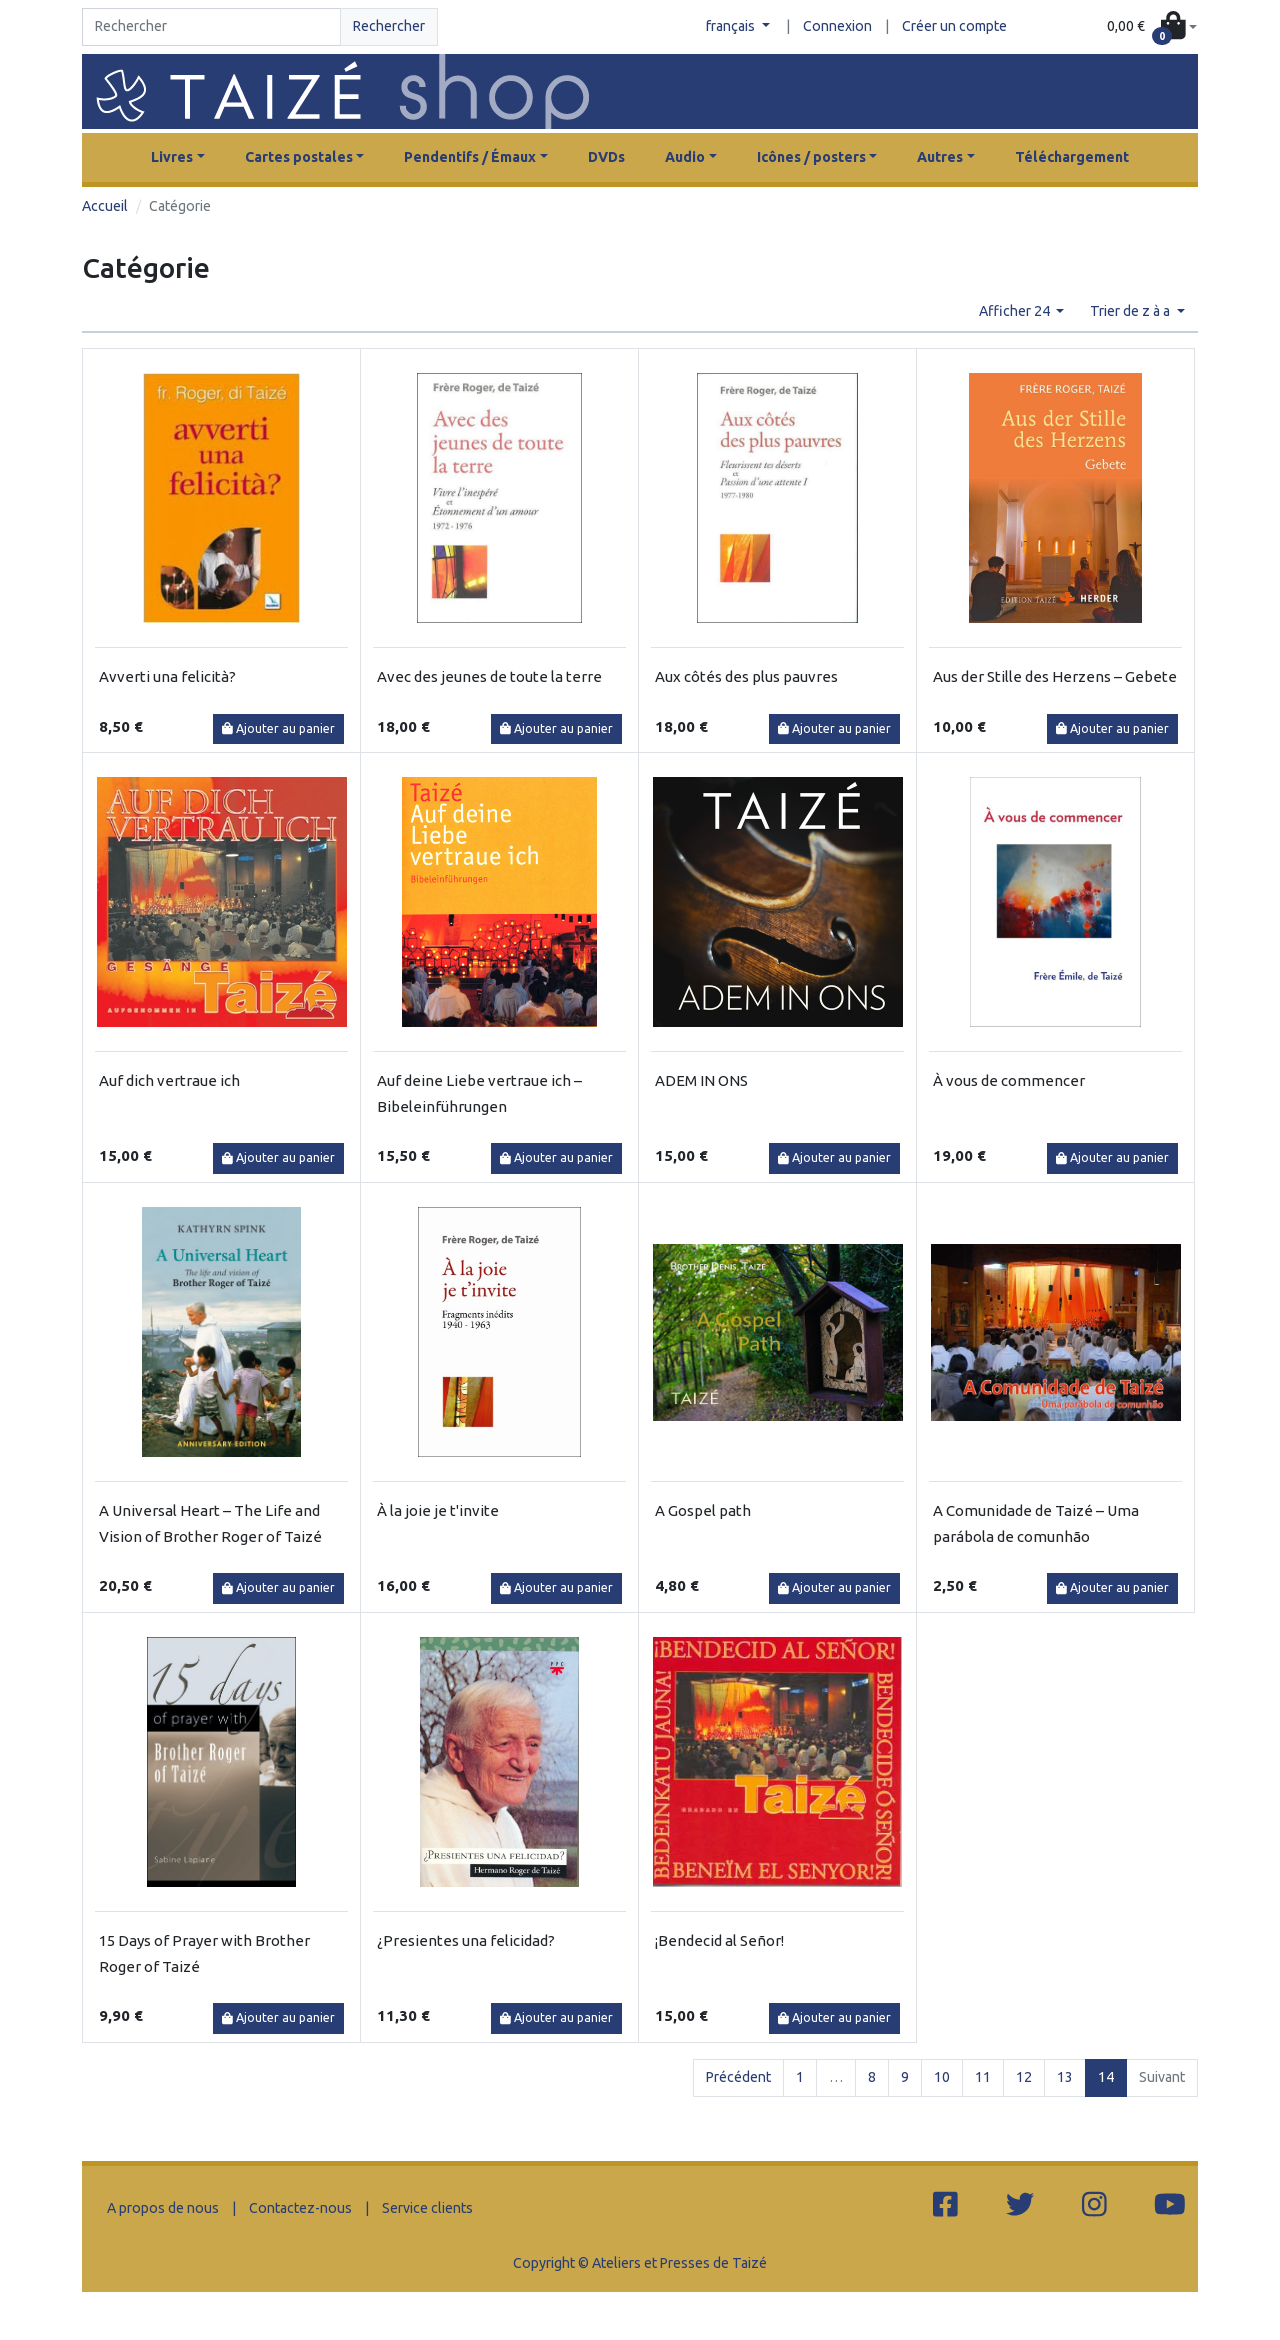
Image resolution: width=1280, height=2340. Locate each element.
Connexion (837, 26)
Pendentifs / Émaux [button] (470, 157)
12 (1024, 2077)
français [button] (732, 26)
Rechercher (389, 26)
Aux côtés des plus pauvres (746, 676)
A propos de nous (163, 2208)
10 (942, 2077)
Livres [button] (172, 157)
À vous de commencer (1009, 1080)
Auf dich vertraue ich (169, 1080)
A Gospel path (703, 1510)
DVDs (606, 157)
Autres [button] (940, 157)
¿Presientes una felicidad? (466, 1940)
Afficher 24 (1016, 311)
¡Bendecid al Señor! (719, 1940)
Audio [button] (685, 157)
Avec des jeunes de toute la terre (489, 676)
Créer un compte (954, 26)
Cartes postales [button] (299, 157)
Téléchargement (1072, 157)
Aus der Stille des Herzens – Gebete (1055, 676)
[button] (1152, 27)
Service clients (427, 2208)
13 (1065, 2077)
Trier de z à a (1131, 311)
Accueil (105, 206)
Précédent (738, 2077)
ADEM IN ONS (701, 1080)
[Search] (211, 27)
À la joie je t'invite (438, 1510)
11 (983, 2077)
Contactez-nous (300, 2208)
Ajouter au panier (278, 728)
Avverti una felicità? (167, 676)
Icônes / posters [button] (811, 157)
